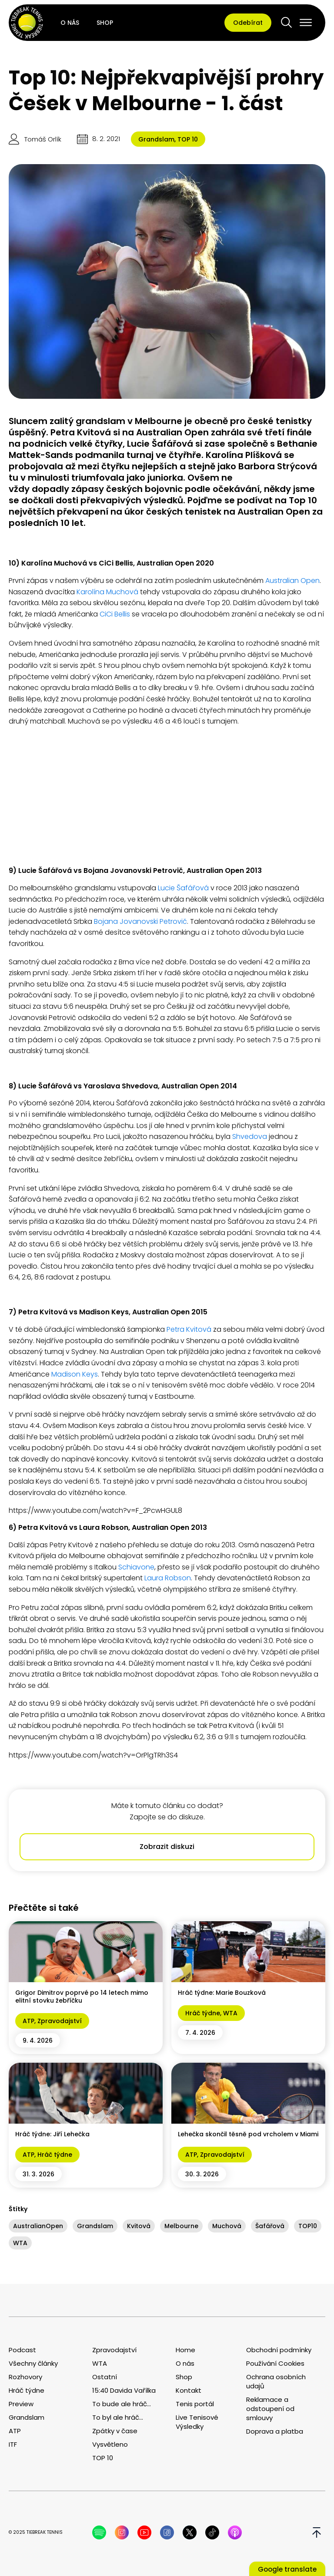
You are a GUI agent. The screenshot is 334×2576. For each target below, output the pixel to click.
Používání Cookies (275, 2363)
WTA (230, 2013)
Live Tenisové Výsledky (197, 2422)
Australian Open (292, 581)
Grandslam (156, 139)
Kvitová (138, 2226)
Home (185, 2349)
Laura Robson (167, 1578)
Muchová (226, 2226)
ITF (13, 2444)
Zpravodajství (59, 2021)
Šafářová (269, 2226)
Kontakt (188, 2390)
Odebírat (248, 22)
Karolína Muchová (106, 592)
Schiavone (135, 1567)
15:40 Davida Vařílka (124, 2390)
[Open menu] (305, 22)
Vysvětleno (110, 2444)
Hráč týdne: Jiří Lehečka (52, 2134)
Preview (21, 2403)
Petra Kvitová (189, 1329)
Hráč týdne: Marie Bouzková (222, 1992)
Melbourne (181, 2226)
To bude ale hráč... (121, 2403)
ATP (28, 2021)
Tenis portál (195, 2403)
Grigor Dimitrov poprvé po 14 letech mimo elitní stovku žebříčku (81, 1996)
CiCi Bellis (115, 614)
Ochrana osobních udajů (276, 2381)
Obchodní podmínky (278, 2349)
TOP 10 (187, 139)
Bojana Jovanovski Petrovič (140, 921)
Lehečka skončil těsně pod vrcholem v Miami (248, 2134)
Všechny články (33, 2363)
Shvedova (249, 1136)
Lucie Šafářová (182, 888)
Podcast (22, 2349)
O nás (69, 22)
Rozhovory (25, 2376)
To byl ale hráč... (117, 2417)
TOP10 (307, 2226)
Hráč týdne (202, 2013)
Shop (105, 22)
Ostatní (104, 2376)
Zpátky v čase (114, 2430)
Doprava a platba (274, 2431)
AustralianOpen (38, 2226)
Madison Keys (74, 1374)
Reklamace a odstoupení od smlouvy (270, 2408)
